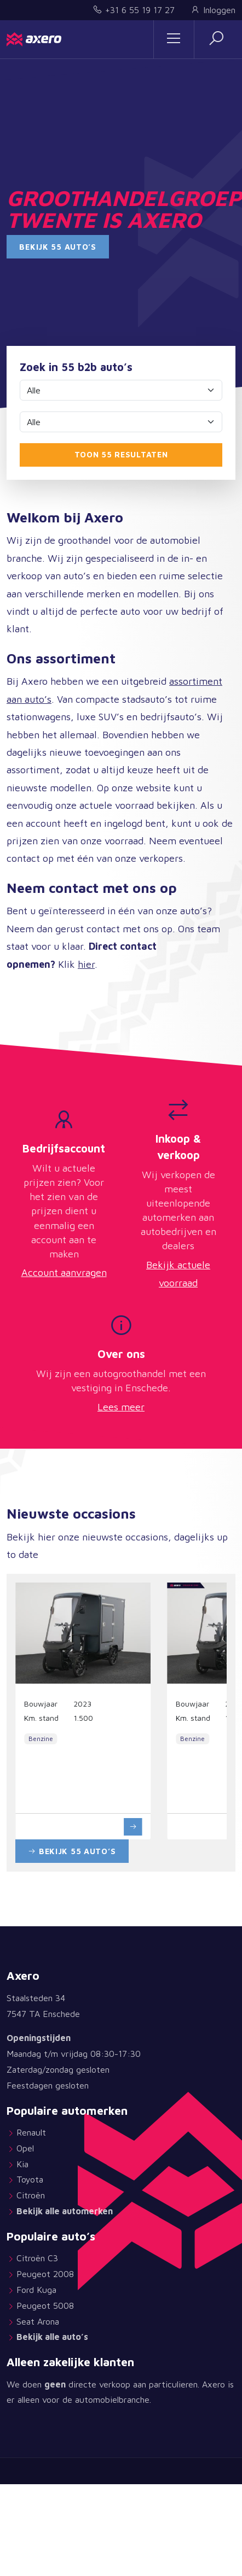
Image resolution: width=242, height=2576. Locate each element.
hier (86, 964)
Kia (22, 2164)
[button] (216, 39)
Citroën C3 (37, 2258)
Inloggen (213, 9)
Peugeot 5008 (45, 2305)
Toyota (29, 2179)
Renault (31, 2132)
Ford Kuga (36, 2290)
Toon (121, 454)
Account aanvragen (64, 1272)
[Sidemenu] (173, 39)
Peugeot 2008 (45, 2274)
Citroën (30, 2195)
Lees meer (121, 1407)
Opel (26, 2148)
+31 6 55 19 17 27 (134, 9)
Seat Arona (37, 2321)
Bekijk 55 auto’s (57, 246)
